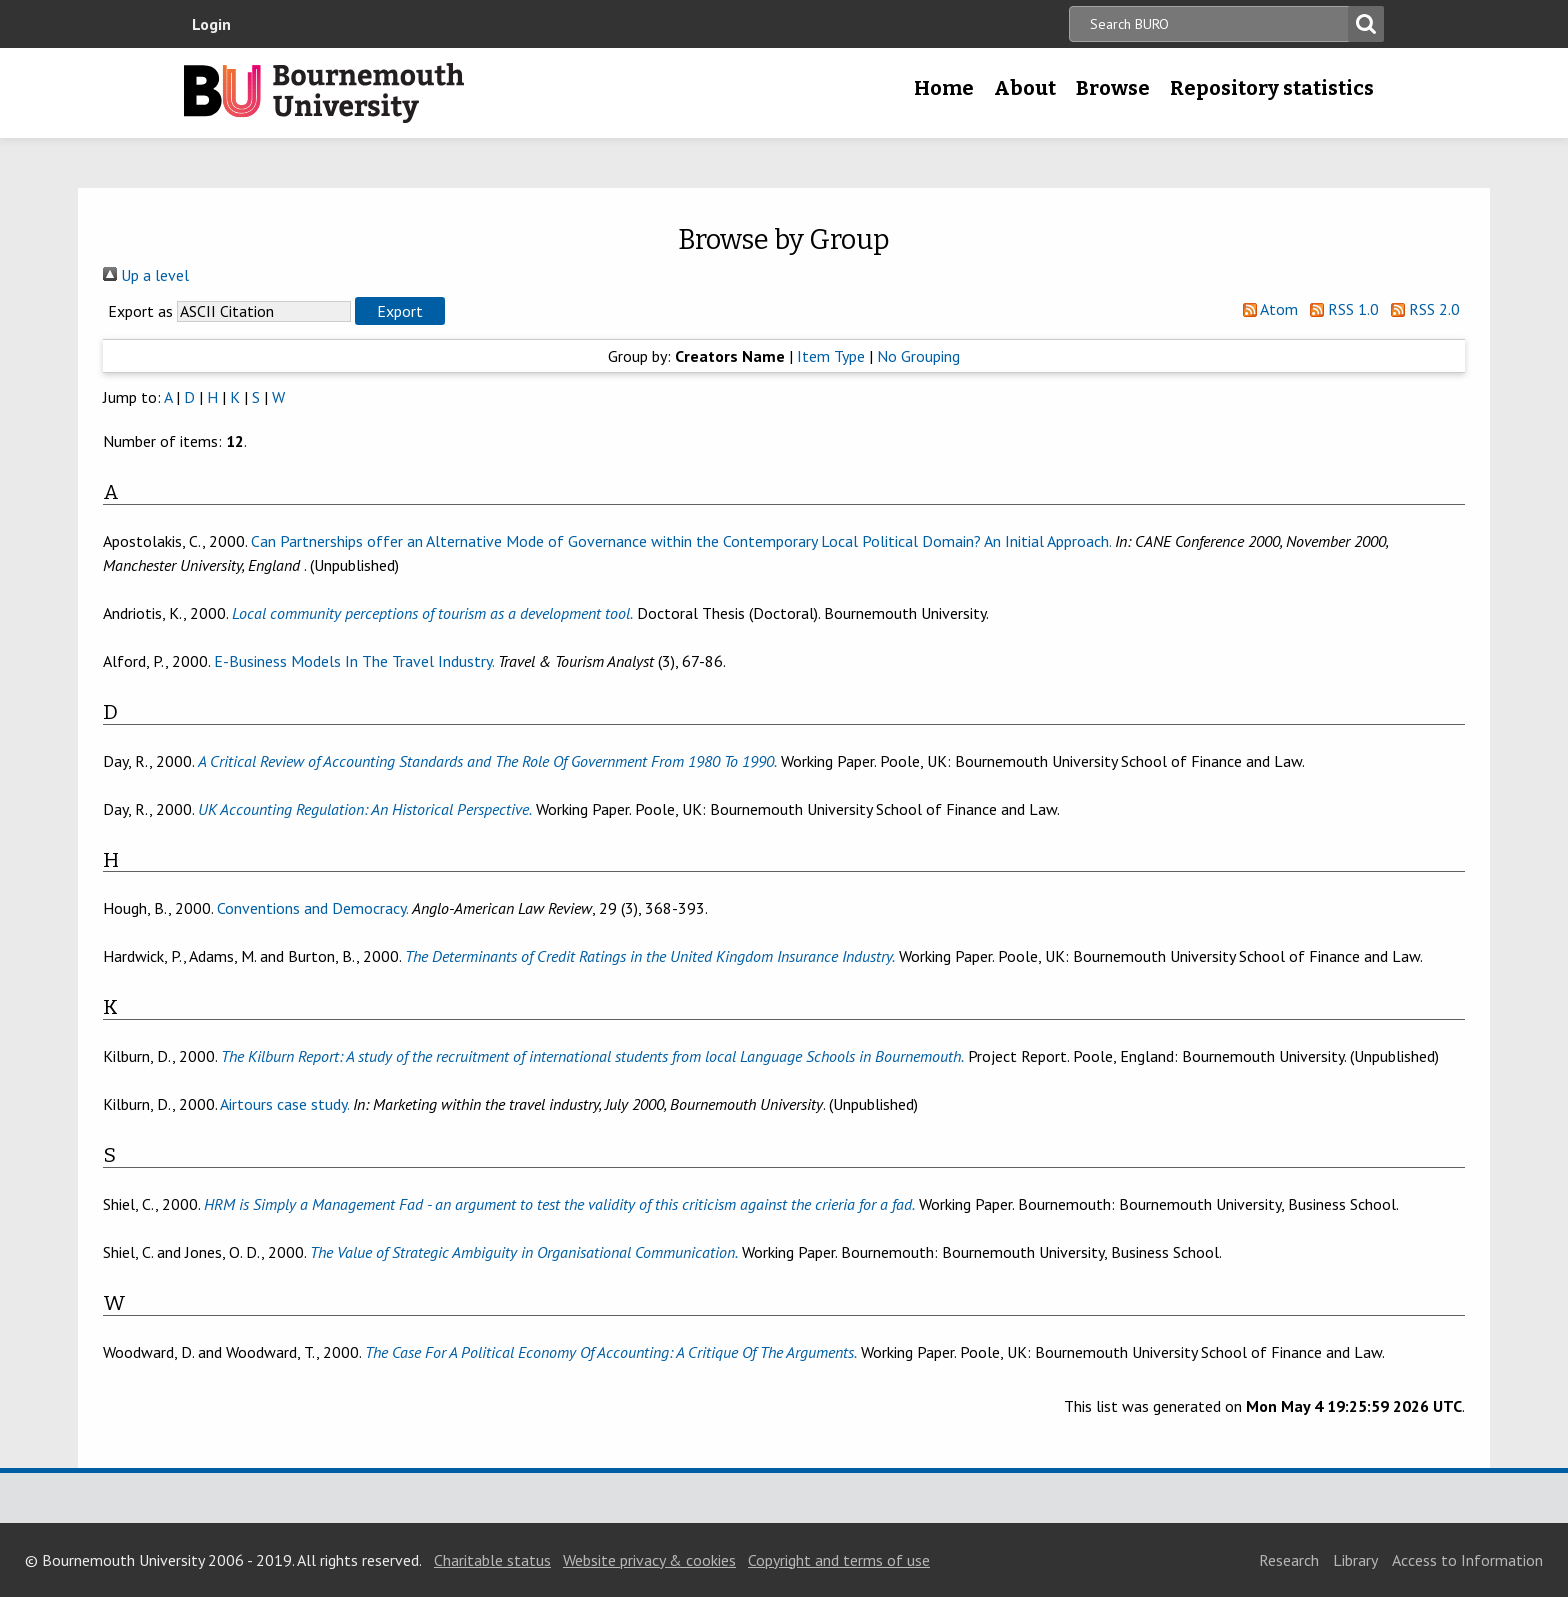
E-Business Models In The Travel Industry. (354, 661)
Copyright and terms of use (839, 1560)
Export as (140, 311)
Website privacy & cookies (649, 1560)
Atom (1266, 309)
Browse (1113, 88)
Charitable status (492, 1560)
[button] (400, 311)
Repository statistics (1272, 88)
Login (211, 24)
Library (1355, 1560)
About (1025, 88)
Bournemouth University (324, 93)
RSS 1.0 (1340, 309)
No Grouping (918, 356)
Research (1289, 1560)
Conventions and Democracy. (312, 908)
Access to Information (1467, 1560)
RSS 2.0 (1421, 309)
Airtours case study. (284, 1104)
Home (944, 88)
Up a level (146, 275)
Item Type (831, 356)
